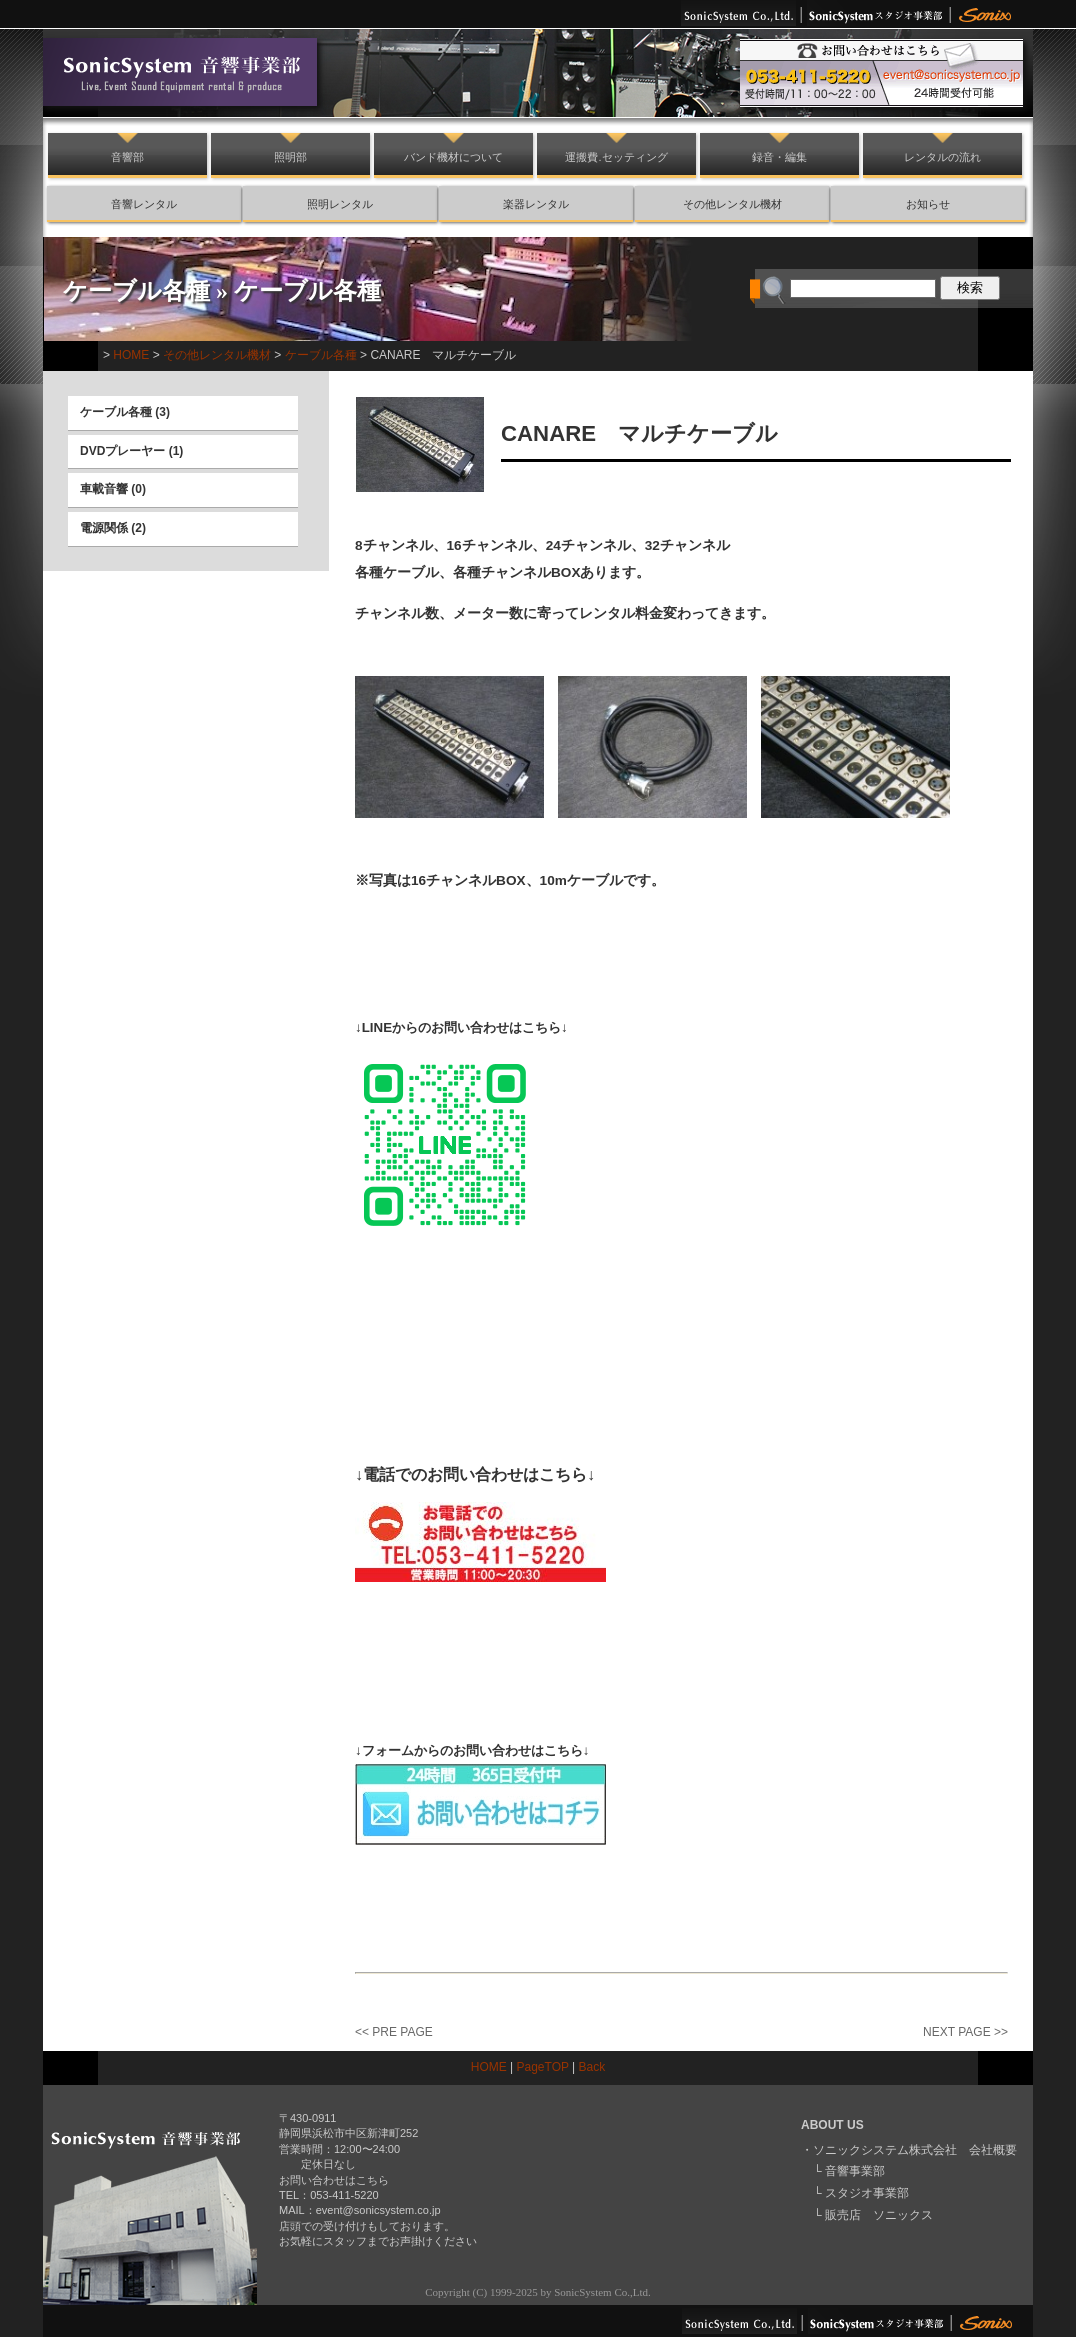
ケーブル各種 (136, 291)
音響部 (127, 157)
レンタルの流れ (942, 157)
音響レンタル (144, 204)
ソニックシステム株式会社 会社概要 (915, 2150)
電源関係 (104, 528)
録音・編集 (779, 157)
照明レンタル (340, 204)
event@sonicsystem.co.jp (378, 2210)
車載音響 (104, 489)
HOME (131, 355)
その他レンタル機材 (732, 204)
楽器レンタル (536, 204)
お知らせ (928, 204)
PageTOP (543, 2067)
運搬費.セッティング (616, 157)
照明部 (290, 157)
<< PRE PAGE (394, 2032)
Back (592, 2067)
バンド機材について (453, 157)
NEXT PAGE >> (965, 2032)
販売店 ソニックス (879, 2215)
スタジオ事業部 (867, 2193)
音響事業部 (855, 2171)
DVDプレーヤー (122, 451)
